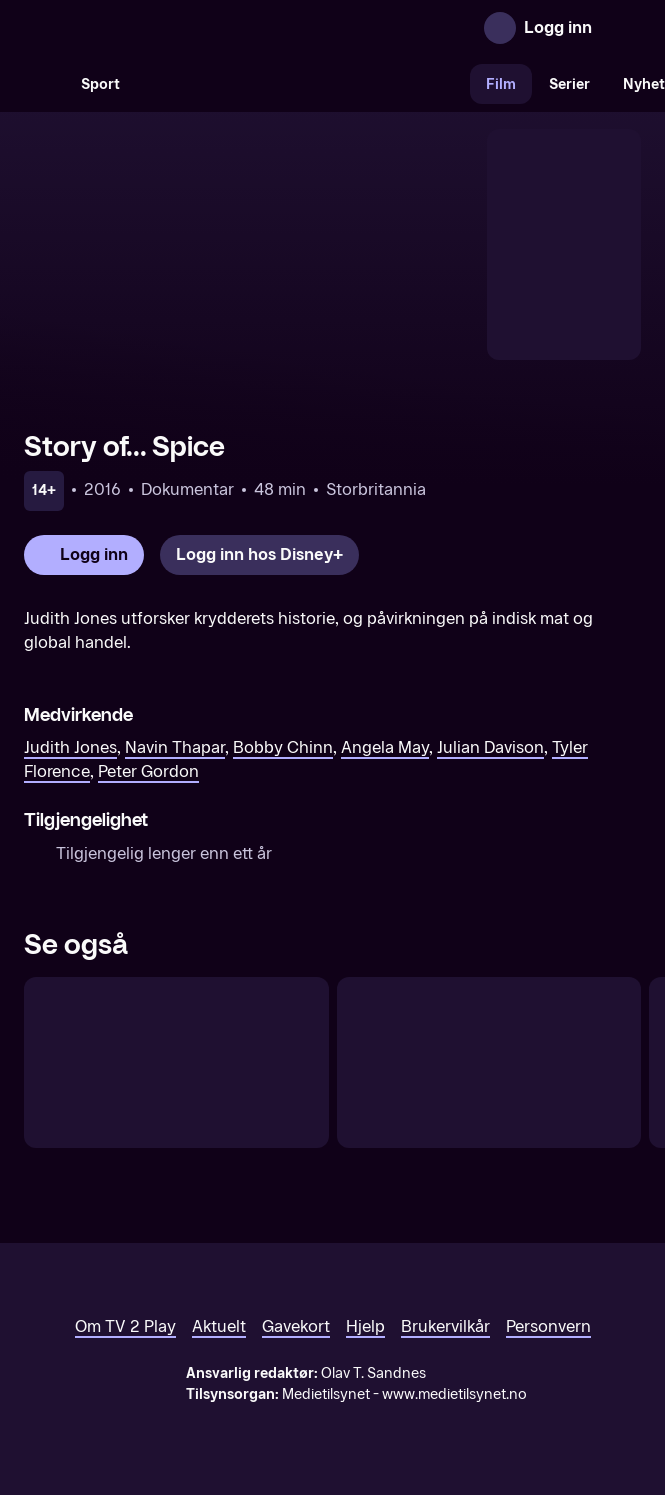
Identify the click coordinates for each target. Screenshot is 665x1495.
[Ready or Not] (176, 1062)
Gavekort (296, 1326)
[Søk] (44, 84)
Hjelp (365, 1326)
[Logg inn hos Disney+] (259, 555)
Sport (100, 84)
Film (501, 84)
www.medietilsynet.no (454, 1394)
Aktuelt (219, 1326)
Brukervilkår (445, 1326)
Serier (569, 84)
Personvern (548, 1326)
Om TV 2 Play (125, 1326)
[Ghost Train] (489, 1062)
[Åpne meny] (621, 28)
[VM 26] (303, 84)
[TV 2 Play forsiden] (174, 28)
